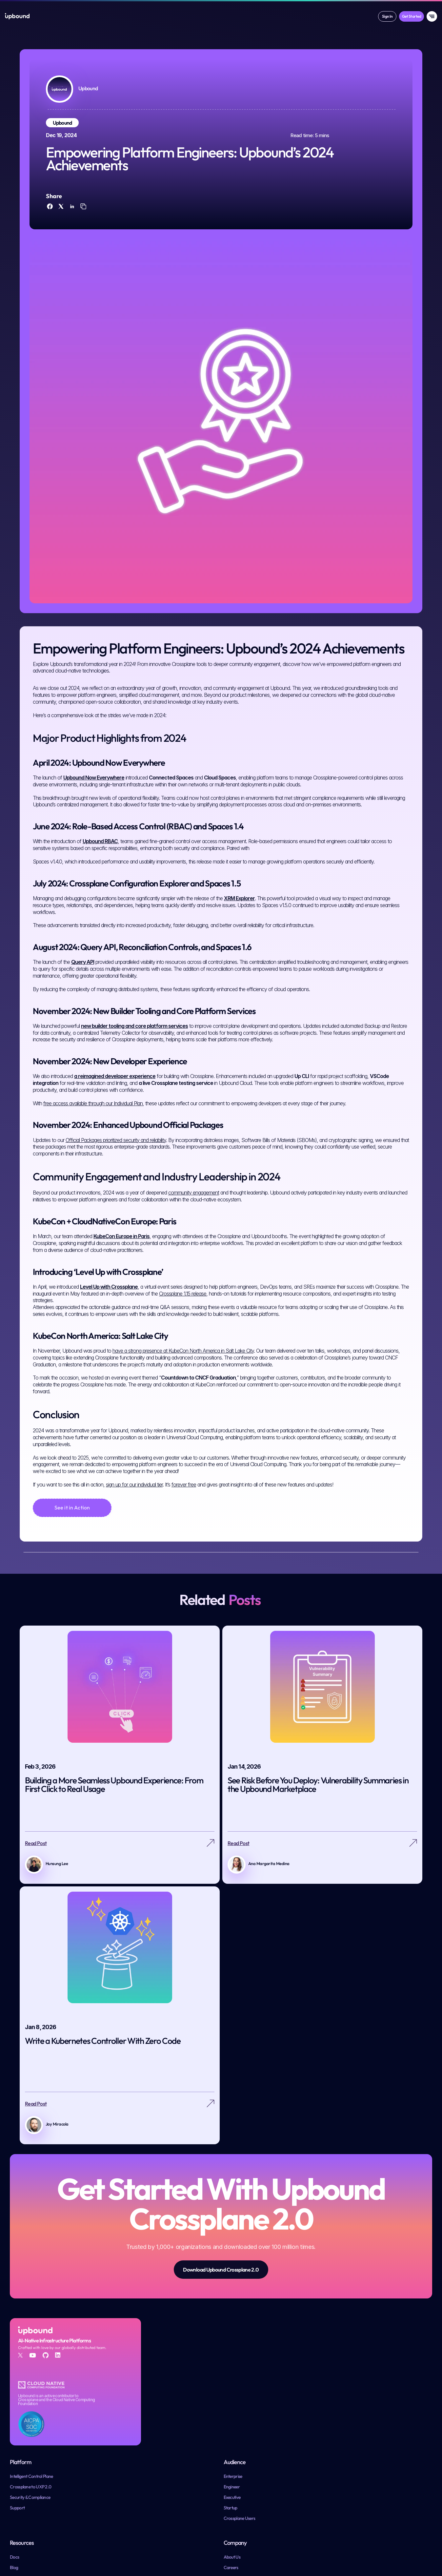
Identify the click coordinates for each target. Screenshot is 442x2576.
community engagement (193, 1230)
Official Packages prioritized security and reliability (116, 1178)
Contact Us (374, 2462)
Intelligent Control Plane (179, 2430)
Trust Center (409, 2552)
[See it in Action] (72, 1546)
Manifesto (304, 2472)
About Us (372, 2430)
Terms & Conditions (304, 2552)
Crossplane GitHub (175, 2554)
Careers (371, 2441)
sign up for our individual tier (134, 1522)
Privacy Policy (347, 2552)
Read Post (36, 1886)
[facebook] (51, 222)
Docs (299, 2430)
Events (301, 2462)
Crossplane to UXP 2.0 (178, 2441)
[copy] (82, 222)
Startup (233, 2462)
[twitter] (61, 222)
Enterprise (235, 2430)
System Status (379, 2552)
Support (165, 2462)
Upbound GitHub (174, 2533)
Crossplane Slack (174, 2543)
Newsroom (374, 2451)
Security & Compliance (178, 2451)
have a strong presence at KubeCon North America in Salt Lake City (183, 1388)
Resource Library (310, 2483)
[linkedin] (72, 222)
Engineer (234, 2441)
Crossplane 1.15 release (182, 1331)
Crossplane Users (242, 2472)
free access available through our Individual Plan (93, 1141)
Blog (299, 2441)
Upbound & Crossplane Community (190, 2522)
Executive (234, 2451)
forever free (183, 1522)
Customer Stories (310, 2451)
